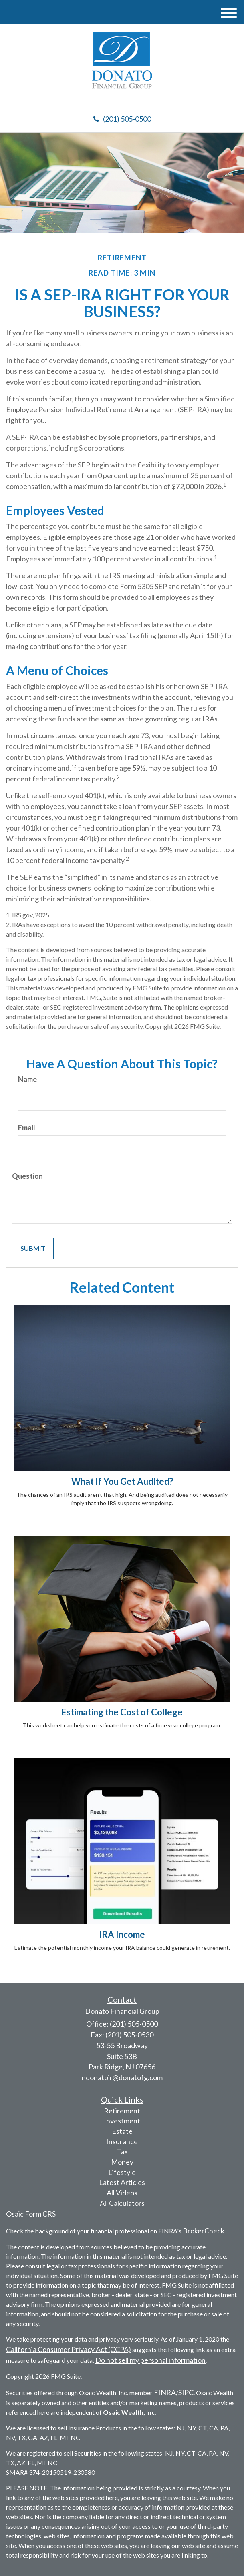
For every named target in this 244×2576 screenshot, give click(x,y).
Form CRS (40, 2213)
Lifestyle (122, 2172)
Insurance (122, 2141)
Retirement (122, 2110)
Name (27, 1079)
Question (27, 1176)
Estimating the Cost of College (122, 1712)
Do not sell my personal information (150, 2360)
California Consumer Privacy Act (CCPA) (68, 2349)
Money (122, 2161)
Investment (122, 2120)
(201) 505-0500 (122, 118)
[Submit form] (33, 1249)
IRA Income (122, 1934)
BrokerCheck (203, 2230)
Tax (122, 2151)
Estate (122, 2131)
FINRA (165, 2392)
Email (26, 1127)
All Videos (122, 2192)
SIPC (186, 2392)
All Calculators (122, 2203)
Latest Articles (122, 2182)
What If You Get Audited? (122, 1481)
